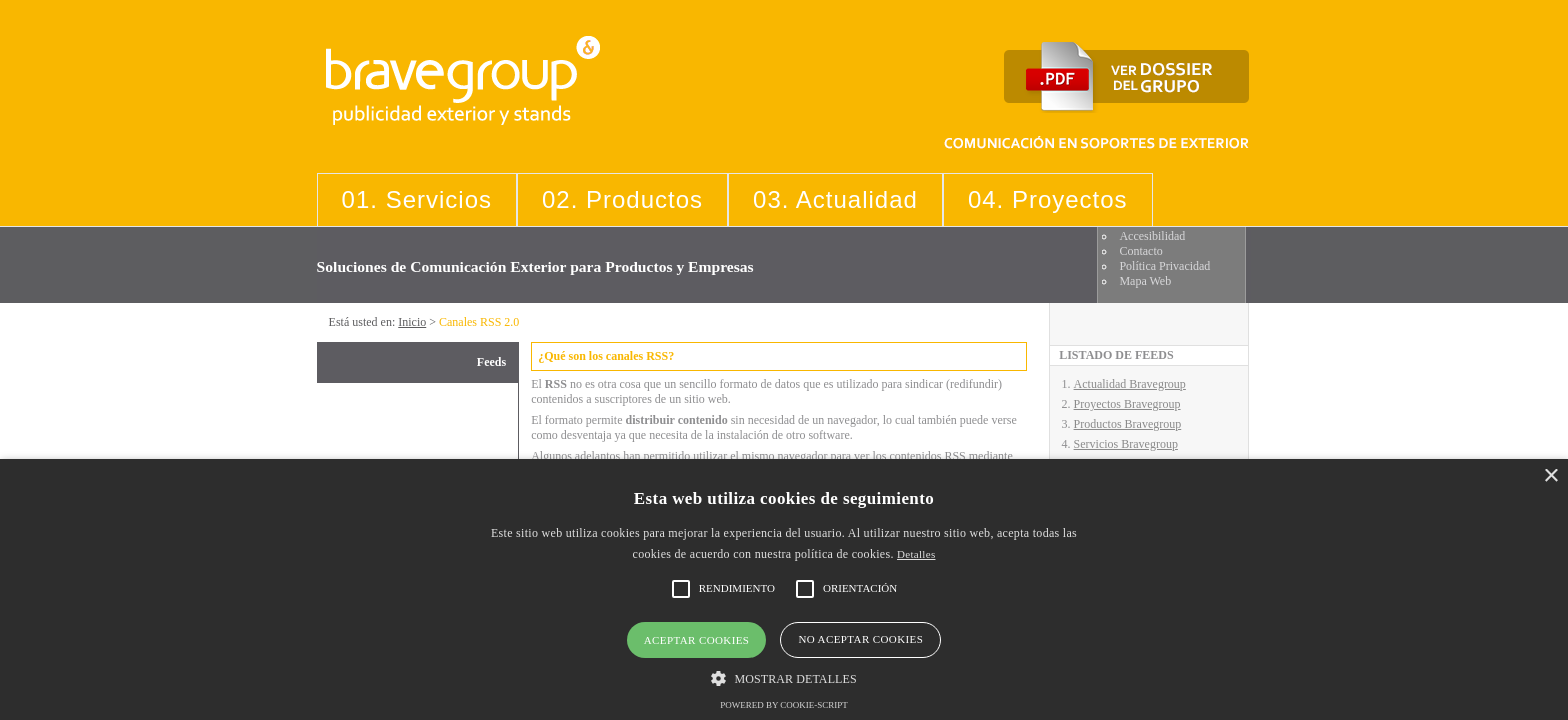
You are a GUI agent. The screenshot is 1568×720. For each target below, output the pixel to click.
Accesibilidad (1152, 236)
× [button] (1550, 476)
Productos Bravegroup (1128, 424)
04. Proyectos (1048, 199)
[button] (783, 677)
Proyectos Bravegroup (1127, 404)
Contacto (1140, 251)
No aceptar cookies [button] (860, 639)
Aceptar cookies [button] (697, 640)
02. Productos (622, 199)
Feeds (491, 362)
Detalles (916, 554)
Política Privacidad (1164, 266)
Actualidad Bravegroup (1130, 384)
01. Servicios (417, 199)
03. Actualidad (835, 199)
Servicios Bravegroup (1126, 444)
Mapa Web (1145, 281)
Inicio (412, 322)
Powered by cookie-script (784, 705)
